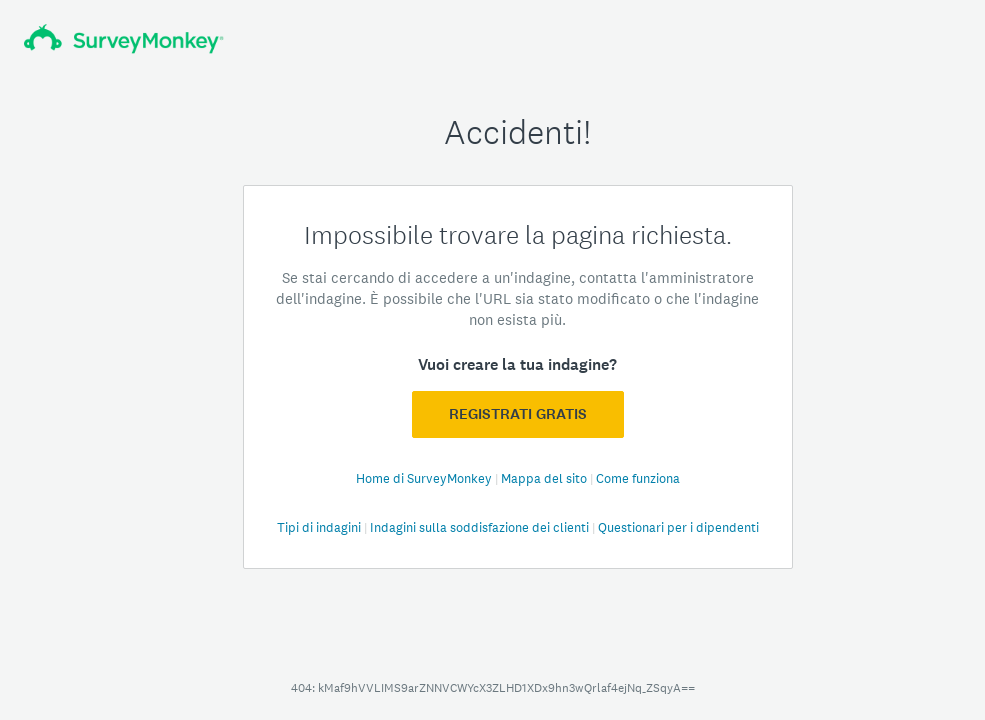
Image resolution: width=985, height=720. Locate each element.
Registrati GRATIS (518, 414)
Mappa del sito (545, 478)
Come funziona (638, 478)
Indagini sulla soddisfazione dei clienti (481, 527)
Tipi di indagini (320, 527)
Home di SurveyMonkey (425, 478)
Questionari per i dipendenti (678, 527)
